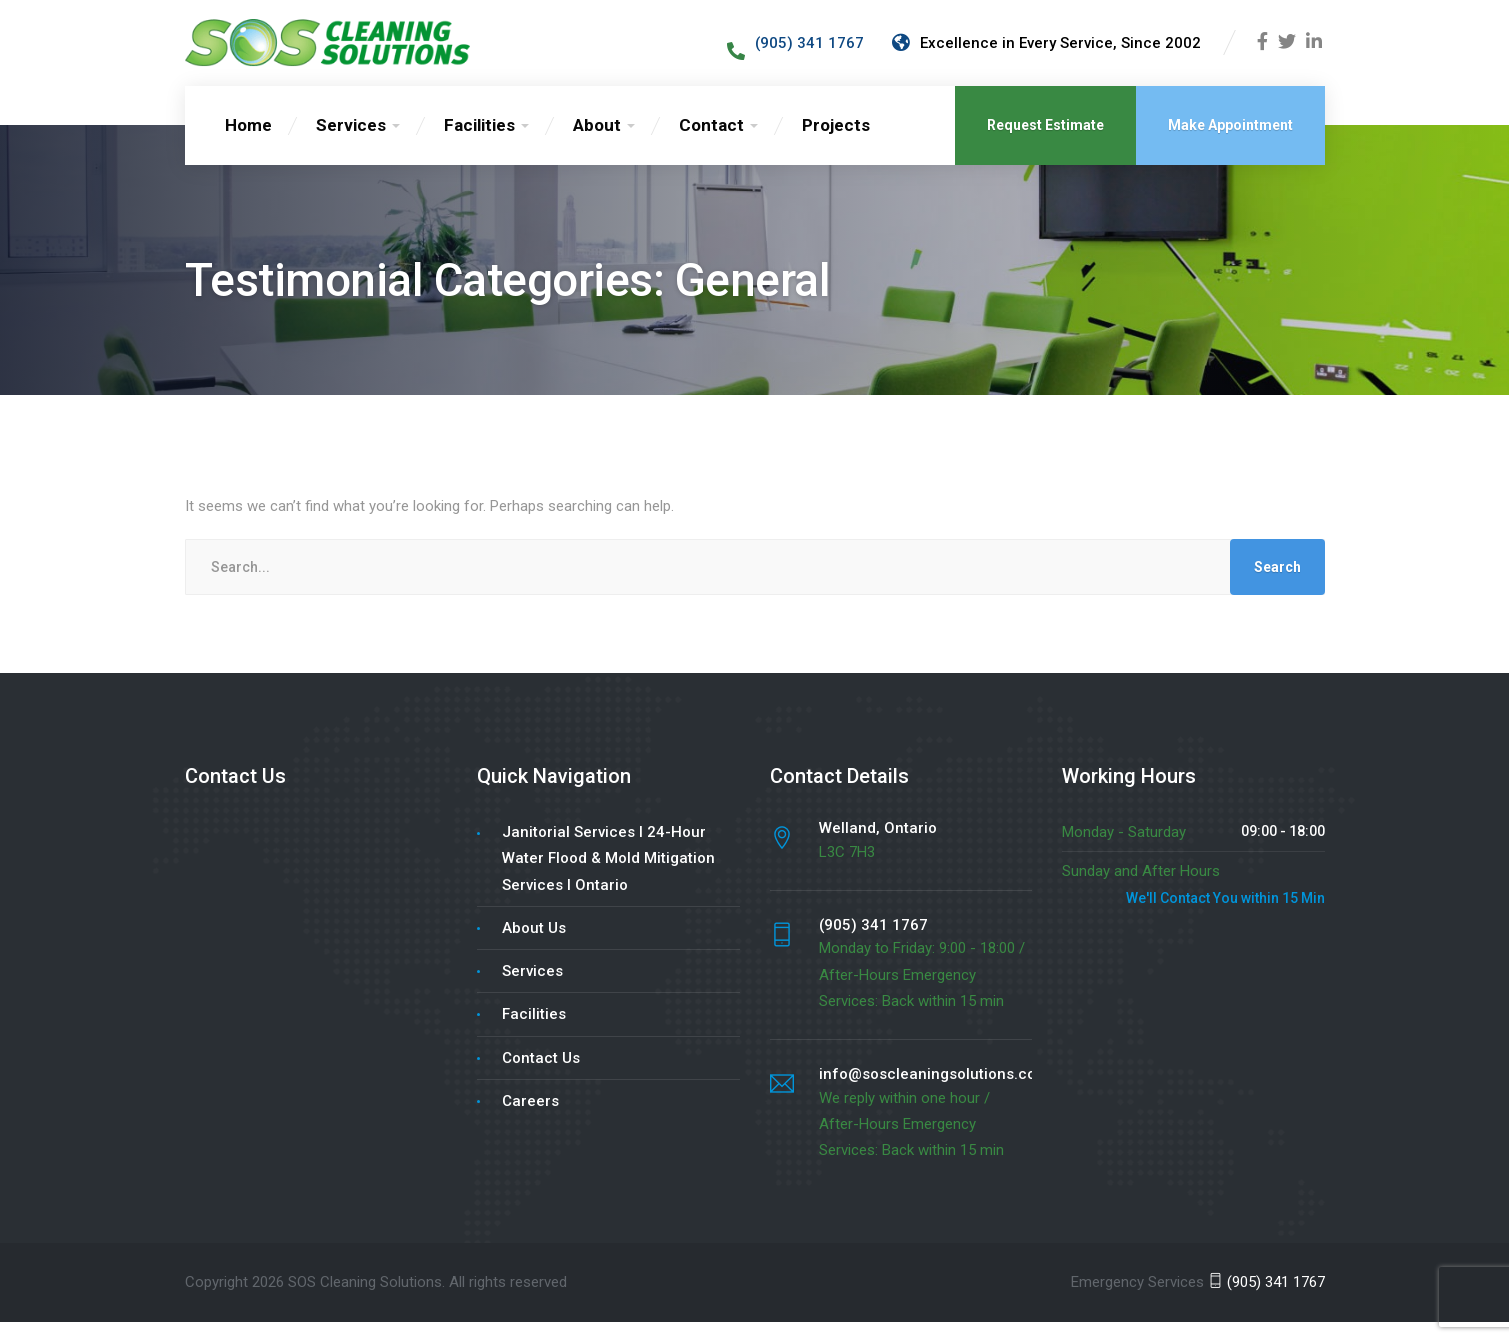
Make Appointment (1230, 144)
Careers (530, 1120)
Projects (836, 144)
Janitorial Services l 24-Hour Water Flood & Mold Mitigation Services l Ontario (608, 877)
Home (248, 144)
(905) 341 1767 (1266, 1301)
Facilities (479, 144)
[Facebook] (1262, 53)
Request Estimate (1045, 144)
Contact (711, 144)
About (597, 144)
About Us (534, 947)
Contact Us (541, 1077)
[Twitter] (1287, 53)
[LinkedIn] (1314, 53)
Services (351, 144)
